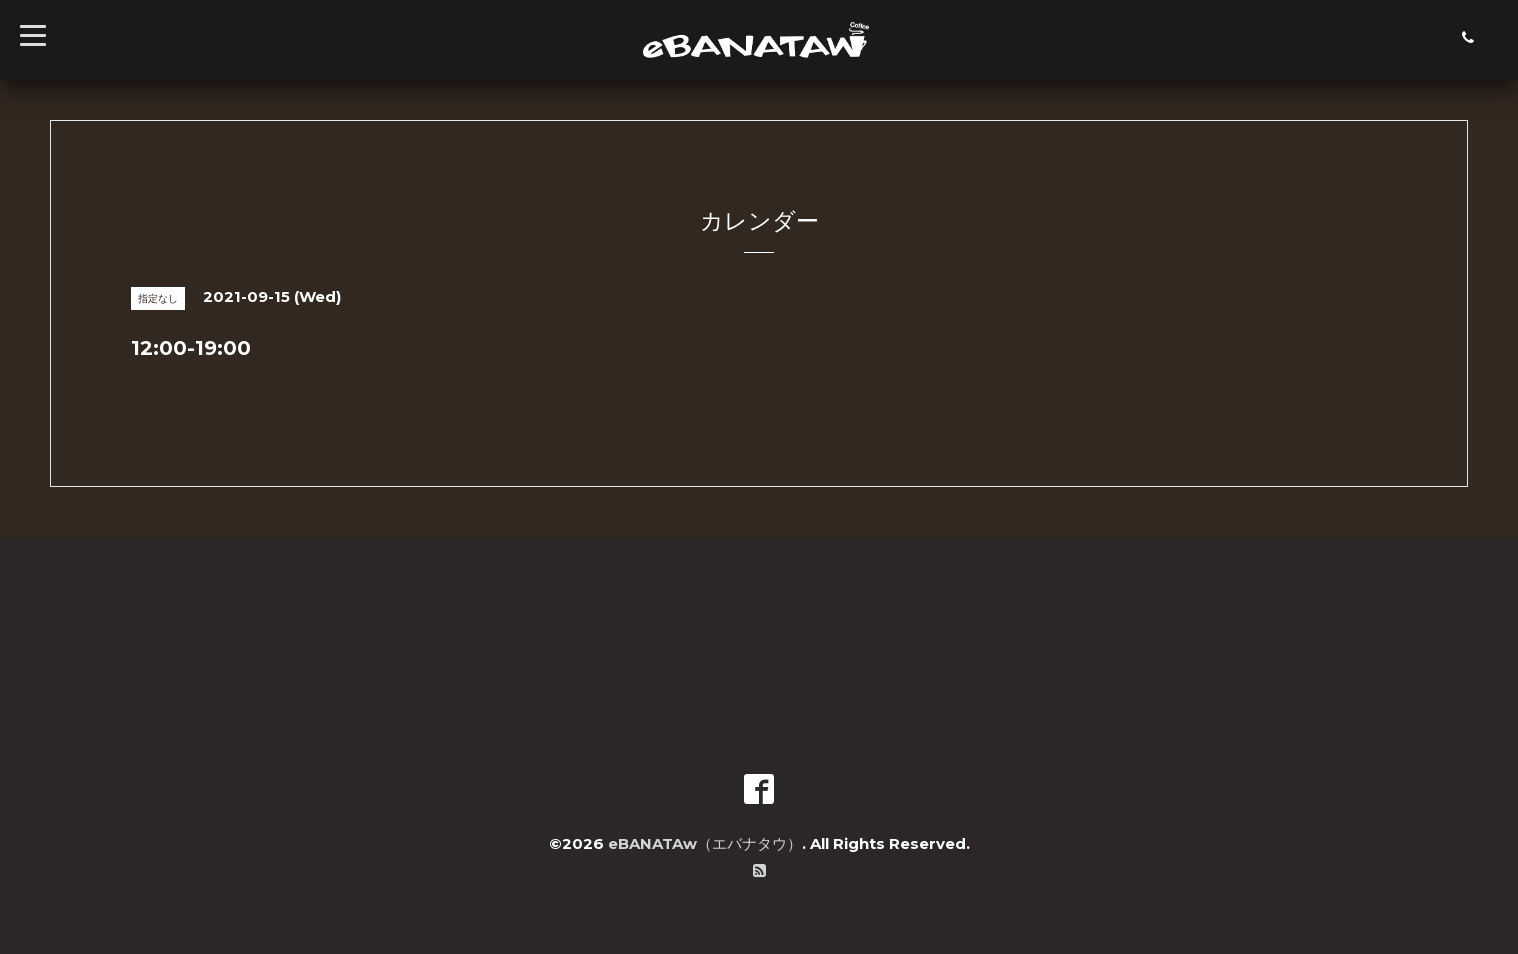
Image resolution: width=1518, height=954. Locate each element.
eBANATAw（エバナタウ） (705, 843)
